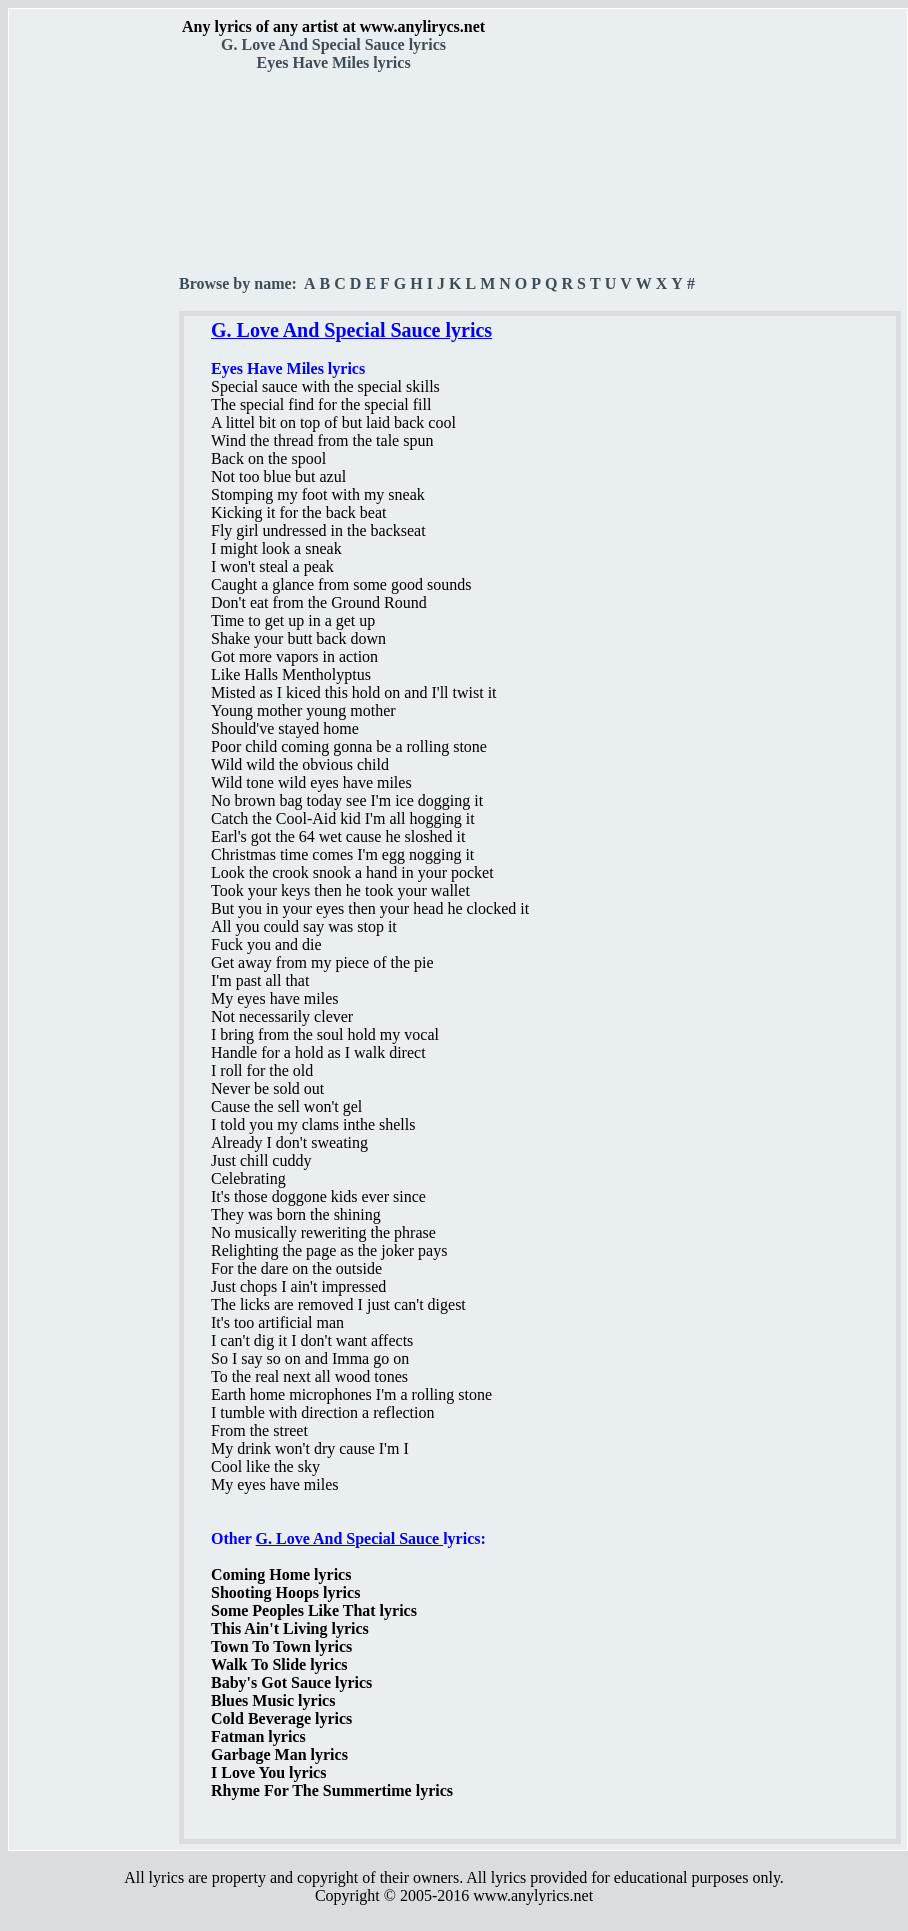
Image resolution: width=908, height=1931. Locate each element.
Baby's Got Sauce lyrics (291, 1682)
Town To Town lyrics (281, 1646)
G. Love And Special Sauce (350, 1538)
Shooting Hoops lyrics (285, 1592)
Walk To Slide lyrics (279, 1664)
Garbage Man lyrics (279, 1754)
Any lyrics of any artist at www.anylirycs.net (333, 26)
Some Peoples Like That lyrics (314, 1610)
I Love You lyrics (268, 1772)
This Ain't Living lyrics (290, 1628)
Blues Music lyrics (273, 1700)
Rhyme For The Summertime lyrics (332, 1790)
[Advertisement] (95, 351)
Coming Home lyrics (281, 1574)
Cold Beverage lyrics (281, 1718)
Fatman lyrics (258, 1736)
